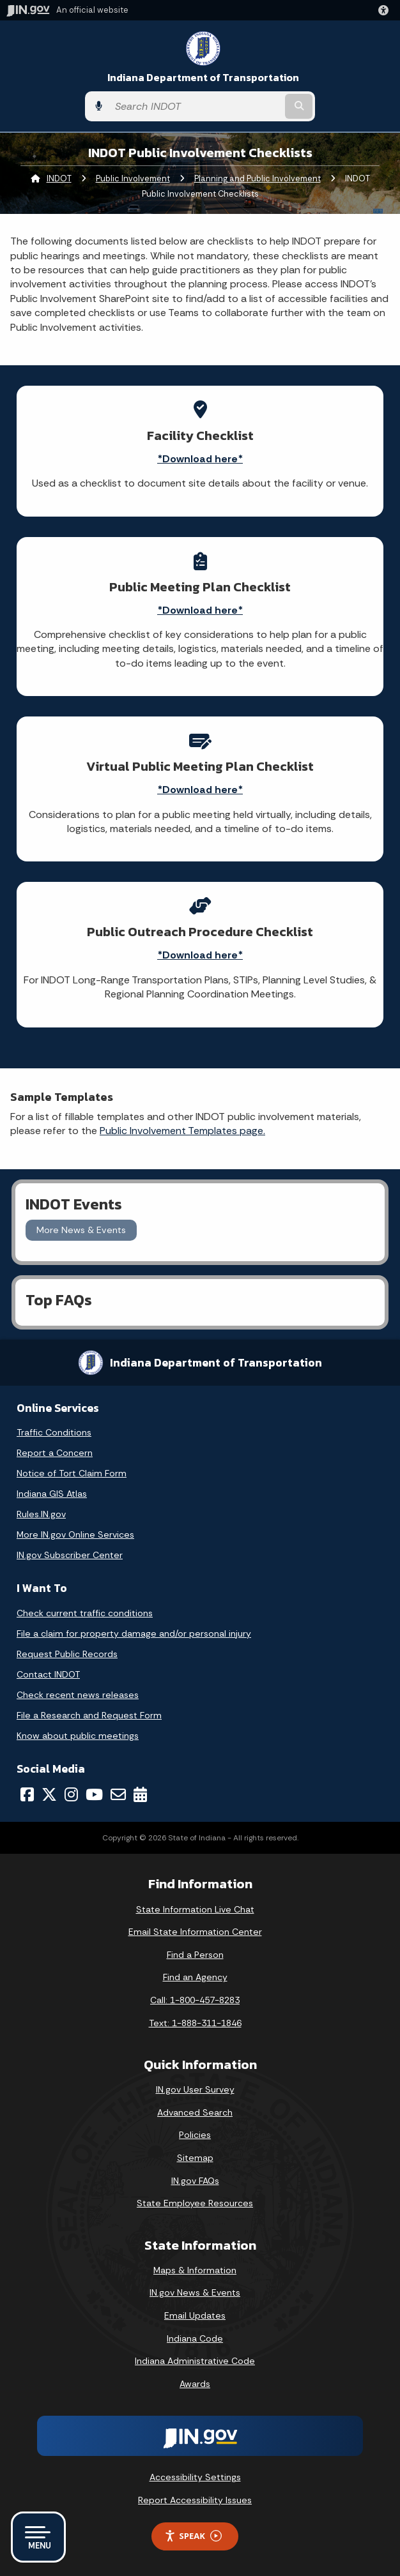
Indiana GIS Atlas (52, 1493)
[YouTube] (94, 1794)
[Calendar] (140, 1794)
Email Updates (195, 2315)
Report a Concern (55, 1452)
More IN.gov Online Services (75, 1534)
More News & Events (81, 1230)
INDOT (59, 178)
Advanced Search (195, 2112)
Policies (195, 2134)
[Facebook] (27, 1794)
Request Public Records (67, 1654)
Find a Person (195, 1954)
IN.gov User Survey (195, 2089)
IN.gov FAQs (195, 2180)
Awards (195, 2384)
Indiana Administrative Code (195, 2361)
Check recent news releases (78, 1695)
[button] (386, 10)
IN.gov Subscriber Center (70, 1555)
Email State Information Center (195, 1931)
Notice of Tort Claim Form (72, 1473)
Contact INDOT (48, 1674)
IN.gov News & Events (195, 2292)
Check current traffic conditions (85, 1613)
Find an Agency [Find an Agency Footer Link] (195, 1977)
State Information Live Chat (195, 1909)
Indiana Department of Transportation (203, 78)
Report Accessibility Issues (195, 2500)
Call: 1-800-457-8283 (195, 2000)
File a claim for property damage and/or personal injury (134, 1633)
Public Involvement (133, 178)
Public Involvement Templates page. (182, 1130)
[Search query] (195, 106)
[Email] (118, 1794)
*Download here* (200, 459)
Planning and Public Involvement (257, 178)
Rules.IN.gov (41, 1514)
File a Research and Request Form (89, 1715)
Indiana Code (195, 2338)
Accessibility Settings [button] (195, 2477)
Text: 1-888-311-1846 (195, 2023)
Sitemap (195, 2157)
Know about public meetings (78, 1735)
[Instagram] (71, 1794)
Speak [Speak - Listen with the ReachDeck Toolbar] (193, 2536)
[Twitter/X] (49, 1794)
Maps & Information (194, 2270)
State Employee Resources (195, 2203)
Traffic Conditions (54, 1432)
